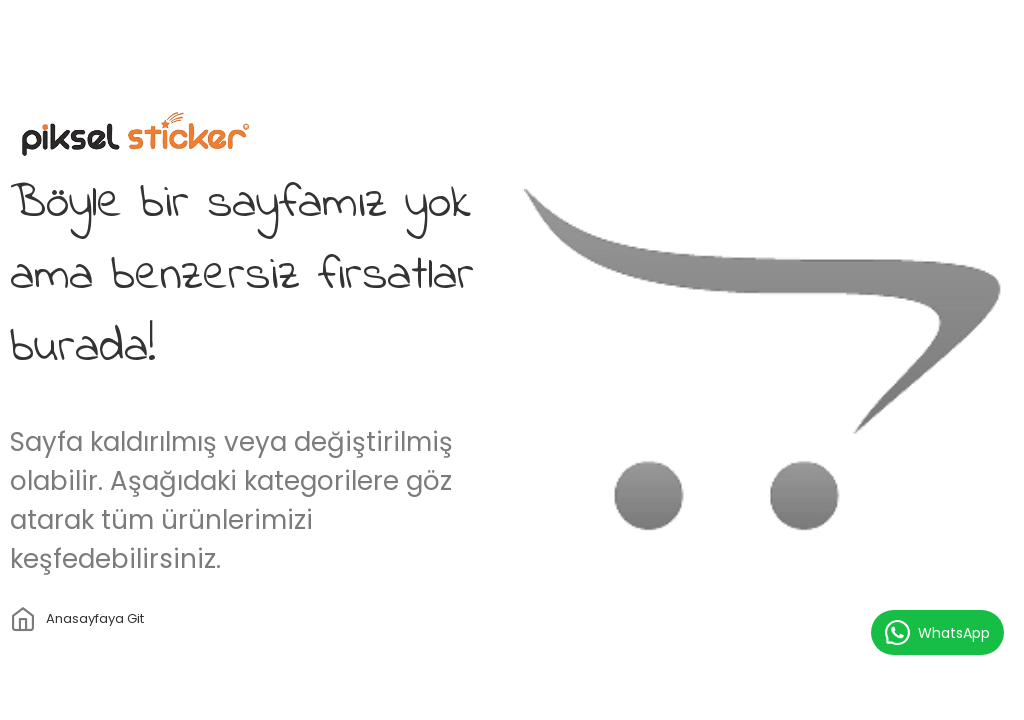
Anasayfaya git (95, 618)
